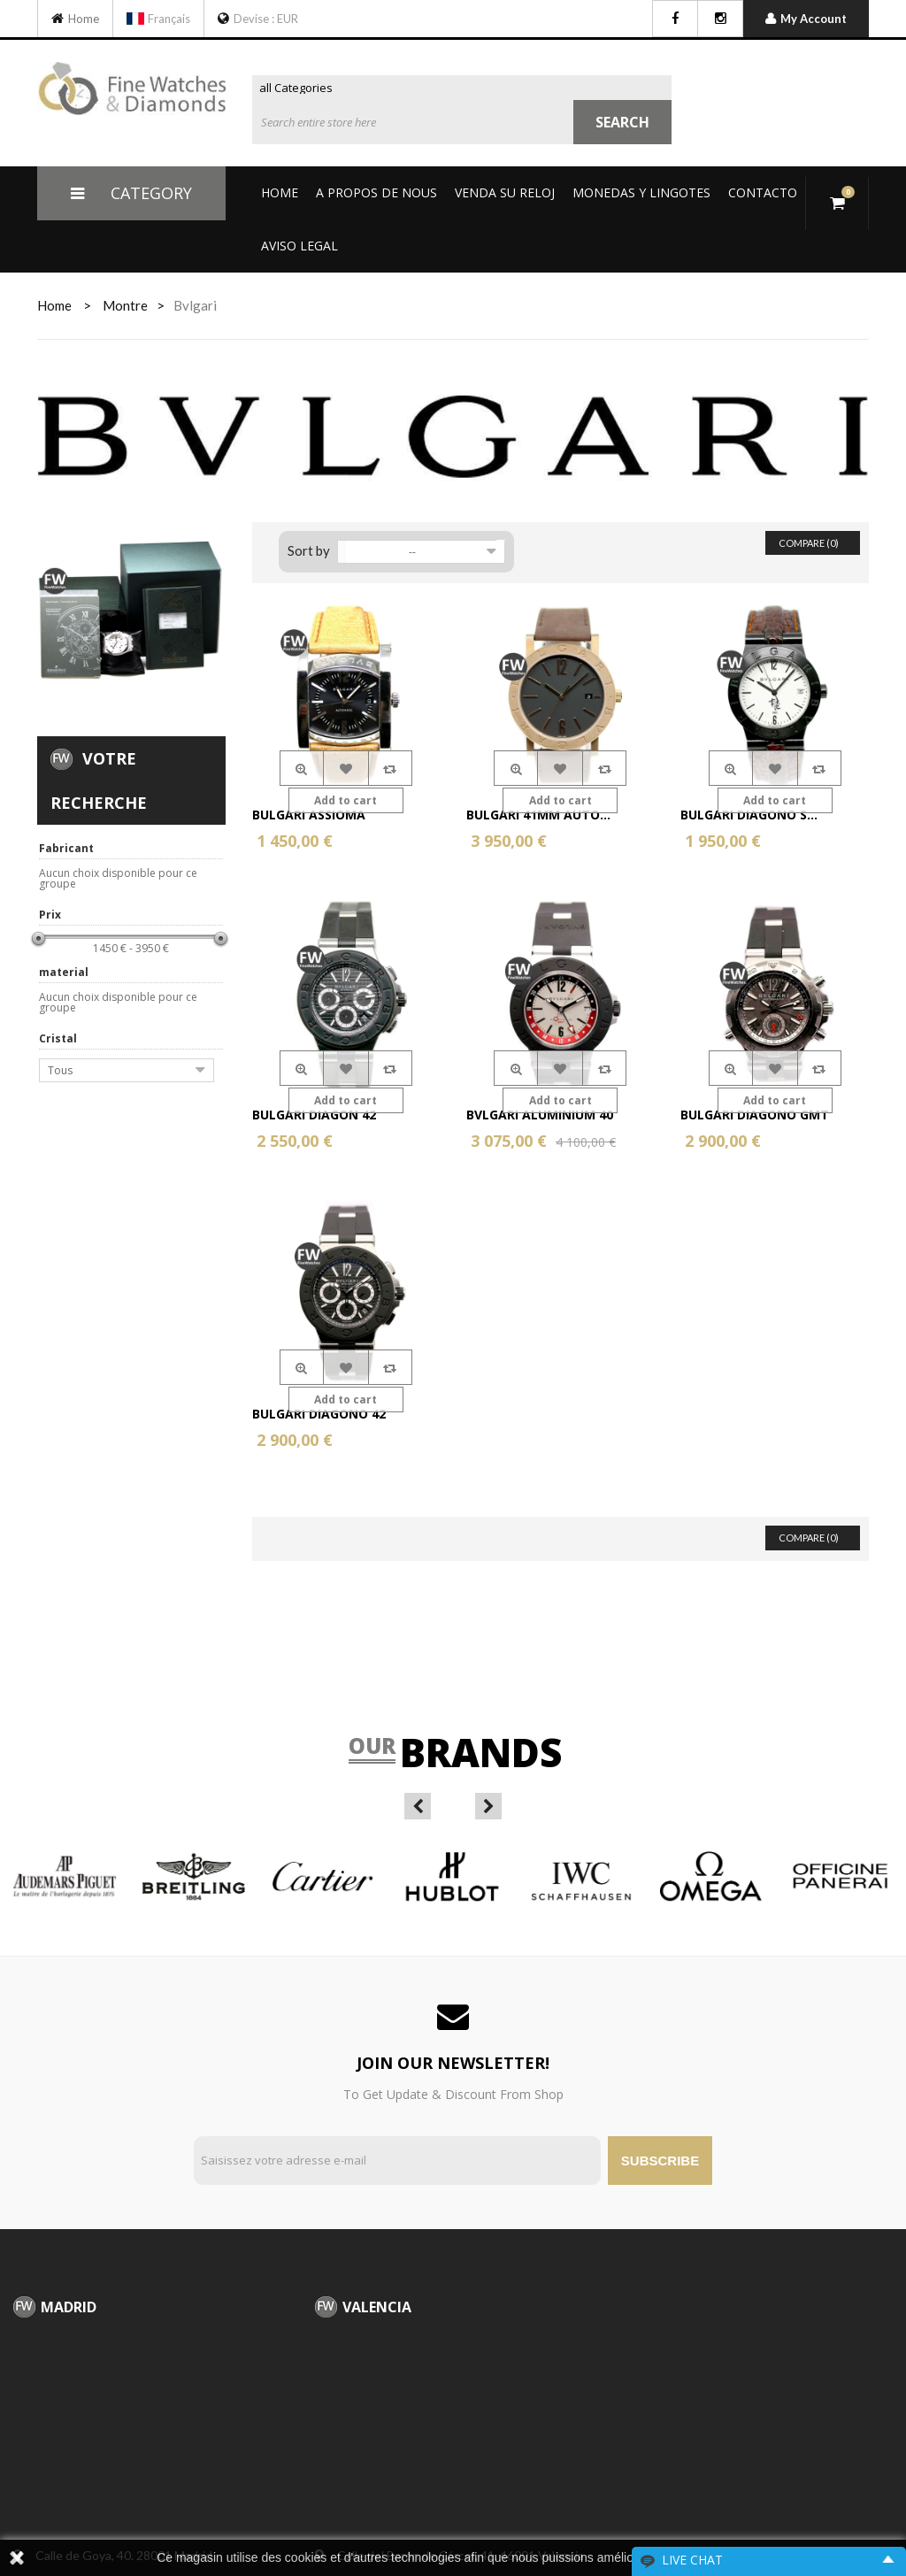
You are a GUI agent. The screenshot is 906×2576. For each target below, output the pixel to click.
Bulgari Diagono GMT (754, 1114)
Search (622, 122)
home (54, 305)
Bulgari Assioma (308, 814)
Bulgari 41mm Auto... (538, 814)
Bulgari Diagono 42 (319, 1413)
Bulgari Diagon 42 (314, 1114)
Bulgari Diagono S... (749, 814)
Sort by (309, 549)
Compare (390, 768)
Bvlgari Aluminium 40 (539, 1114)
